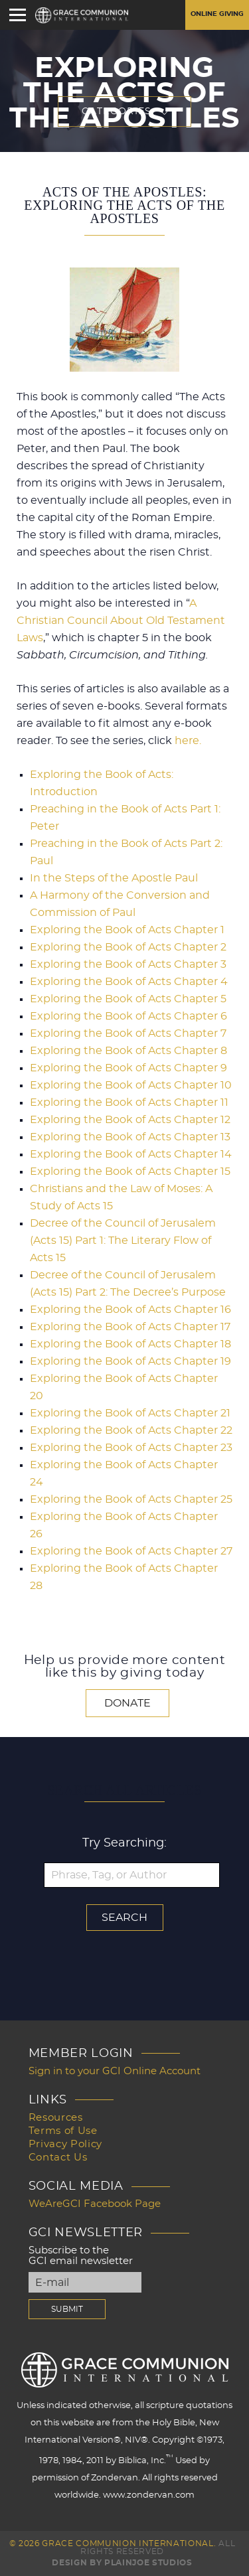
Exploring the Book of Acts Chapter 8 (128, 1050)
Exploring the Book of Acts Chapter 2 (128, 947)
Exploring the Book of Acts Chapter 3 (128, 964)
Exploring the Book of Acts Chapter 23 (131, 1447)
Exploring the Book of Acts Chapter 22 (131, 1430)
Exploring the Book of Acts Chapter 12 (130, 1119)
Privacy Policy (65, 2144)
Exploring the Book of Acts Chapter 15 (130, 1171)
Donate (127, 1703)
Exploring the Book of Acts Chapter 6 (128, 1016)
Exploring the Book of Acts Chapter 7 (128, 1033)
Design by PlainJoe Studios (122, 2563)
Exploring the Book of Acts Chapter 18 (130, 1344)
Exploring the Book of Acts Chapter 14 (131, 1154)
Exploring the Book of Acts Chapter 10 (131, 1085)
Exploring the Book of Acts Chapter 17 (130, 1327)
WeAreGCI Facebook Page (95, 2204)
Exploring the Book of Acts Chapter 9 (128, 1068)
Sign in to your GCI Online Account (115, 2071)
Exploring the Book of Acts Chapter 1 (127, 930)
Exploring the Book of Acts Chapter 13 (130, 1137)
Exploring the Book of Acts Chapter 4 (129, 981)
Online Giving (217, 14)
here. (188, 740)
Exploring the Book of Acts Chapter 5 (128, 999)
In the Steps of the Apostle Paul (114, 878)
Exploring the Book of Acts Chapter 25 (131, 1499)
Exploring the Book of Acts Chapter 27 (131, 1551)
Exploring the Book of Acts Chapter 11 (129, 1102)
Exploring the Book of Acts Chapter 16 (130, 1309)
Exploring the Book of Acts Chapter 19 (130, 1361)
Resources (56, 2118)
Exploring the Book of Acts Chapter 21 (130, 1413)
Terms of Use (63, 2131)
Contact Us (58, 2157)
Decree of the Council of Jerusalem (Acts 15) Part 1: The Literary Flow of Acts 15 (123, 1240)
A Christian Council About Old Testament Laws (121, 620)
